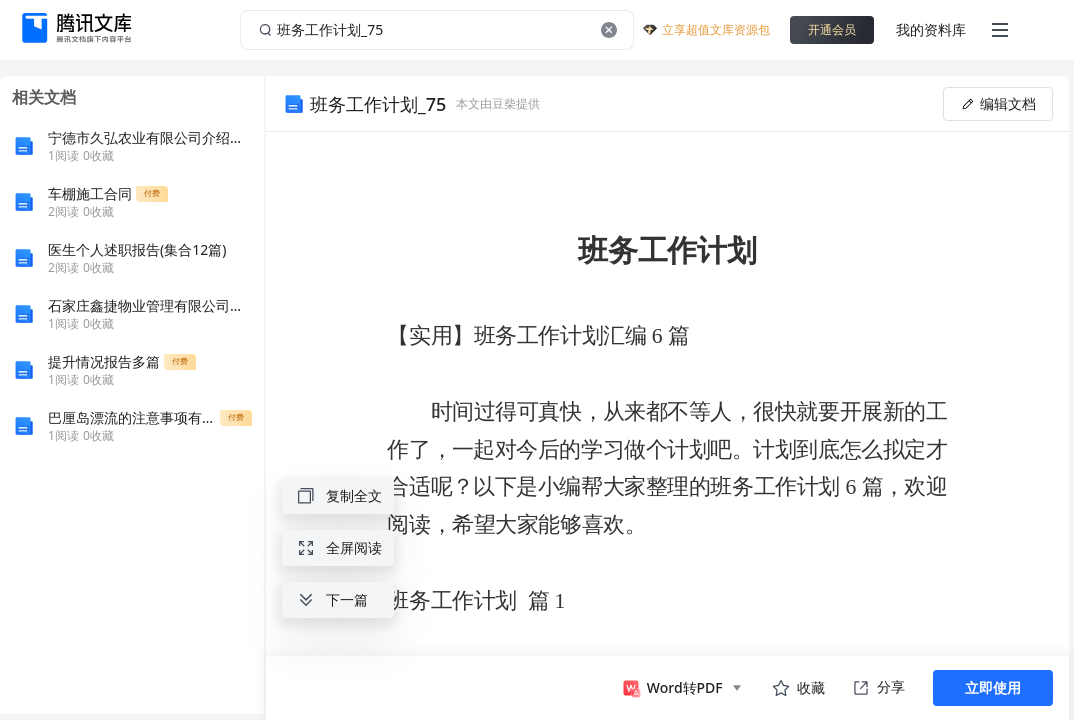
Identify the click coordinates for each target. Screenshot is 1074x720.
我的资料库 (931, 29)
